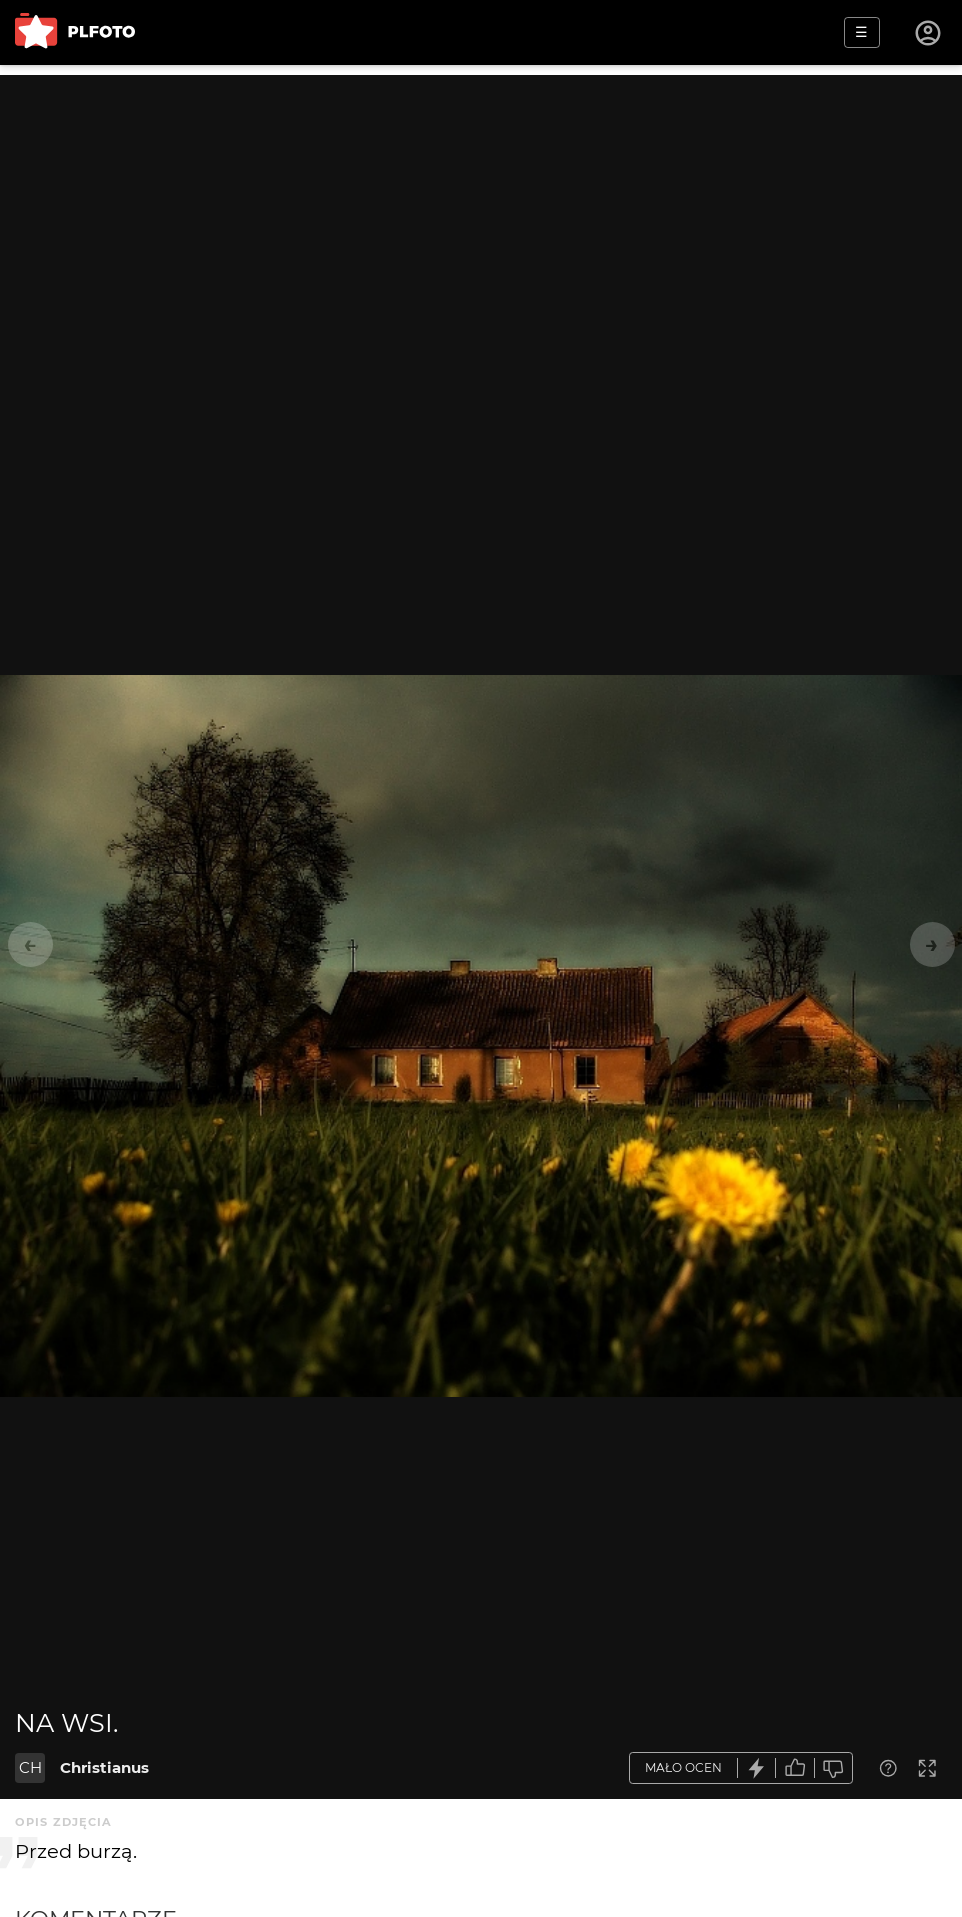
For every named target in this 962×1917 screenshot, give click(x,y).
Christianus (104, 1767)
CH (30, 1767)
